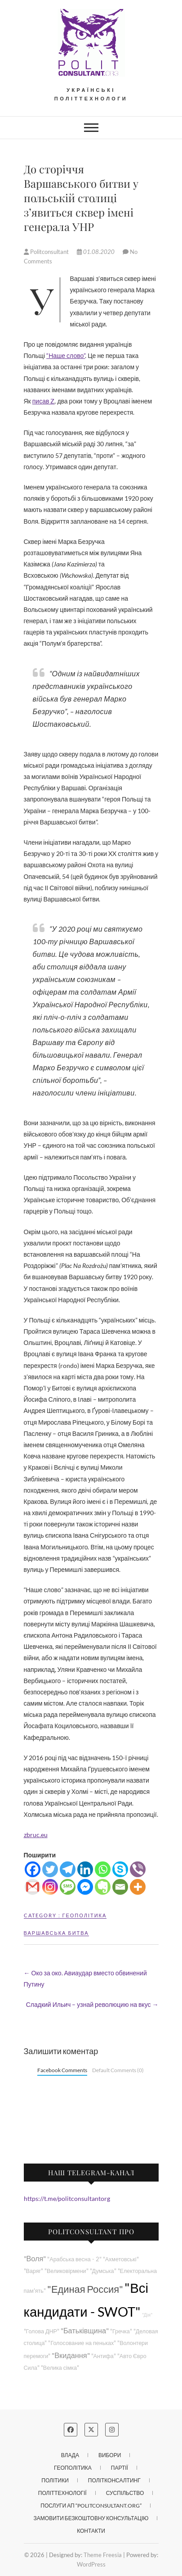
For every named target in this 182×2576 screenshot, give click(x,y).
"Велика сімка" (60, 2367)
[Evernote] (103, 1887)
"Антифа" (103, 2356)
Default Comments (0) (118, 2070)
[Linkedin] (85, 1869)
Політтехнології (62, 2493)
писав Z (43, 401)
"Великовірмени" (66, 2271)
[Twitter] (50, 1869)
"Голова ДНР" (41, 2331)
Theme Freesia (103, 2554)
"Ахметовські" (121, 2259)
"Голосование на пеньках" (82, 2343)
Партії (119, 2467)
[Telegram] (67, 1869)
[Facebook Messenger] (85, 1887)
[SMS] (67, 1887)
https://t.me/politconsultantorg (67, 2198)
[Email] (120, 1887)
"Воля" (35, 2258)
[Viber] (138, 1869)
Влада (70, 2455)
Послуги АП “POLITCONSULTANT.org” (90, 2505)
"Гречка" (121, 2331)
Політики (55, 2480)
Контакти (91, 2530)
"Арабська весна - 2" (74, 2259)
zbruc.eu (36, 1834)
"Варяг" (33, 2271)
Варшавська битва (56, 1933)
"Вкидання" (70, 2355)
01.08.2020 (96, 251)
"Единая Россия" (85, 2289)
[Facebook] (32, 1869)
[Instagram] (50, 1887)
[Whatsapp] (103, 1869)
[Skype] (120, 1869)
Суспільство (125, 2493)
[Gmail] (32, 1887)
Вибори (109, 2455)
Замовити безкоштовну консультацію (91, 2518)
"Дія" (147, 2315)
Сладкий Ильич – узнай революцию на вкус (92, 2004)
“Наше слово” (65, 355)
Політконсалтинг (114, 2480)
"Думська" (103, 2271)
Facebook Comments (62, 2070)
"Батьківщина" (85, 2330)
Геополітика (84, 1915)
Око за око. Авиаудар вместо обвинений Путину (85, 1978)
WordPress (91, 2564)
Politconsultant (47, 251)
